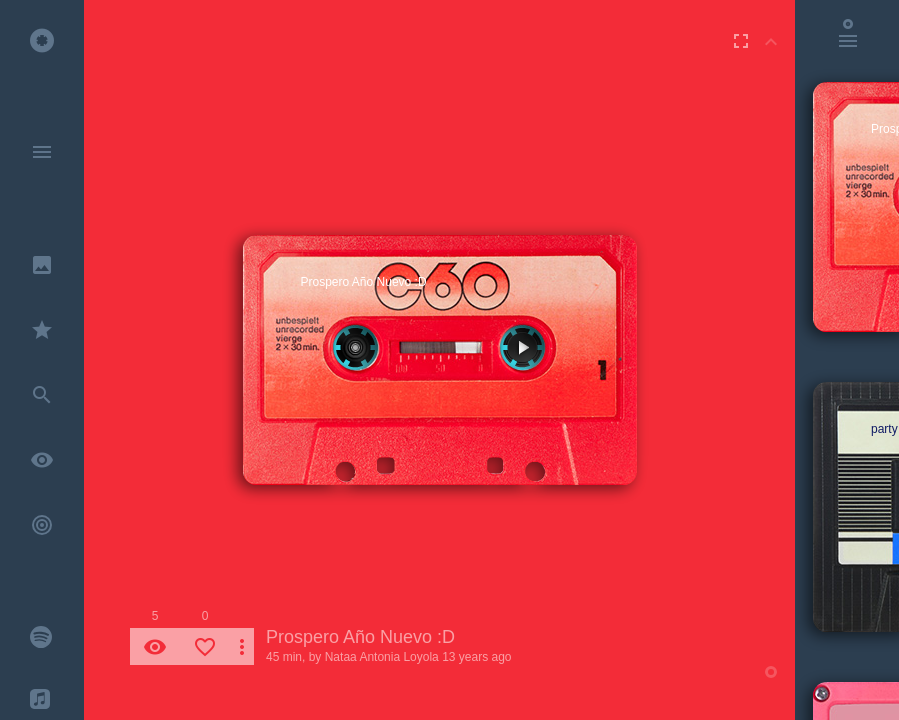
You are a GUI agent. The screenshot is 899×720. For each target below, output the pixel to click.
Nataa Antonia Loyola (382, 657)
